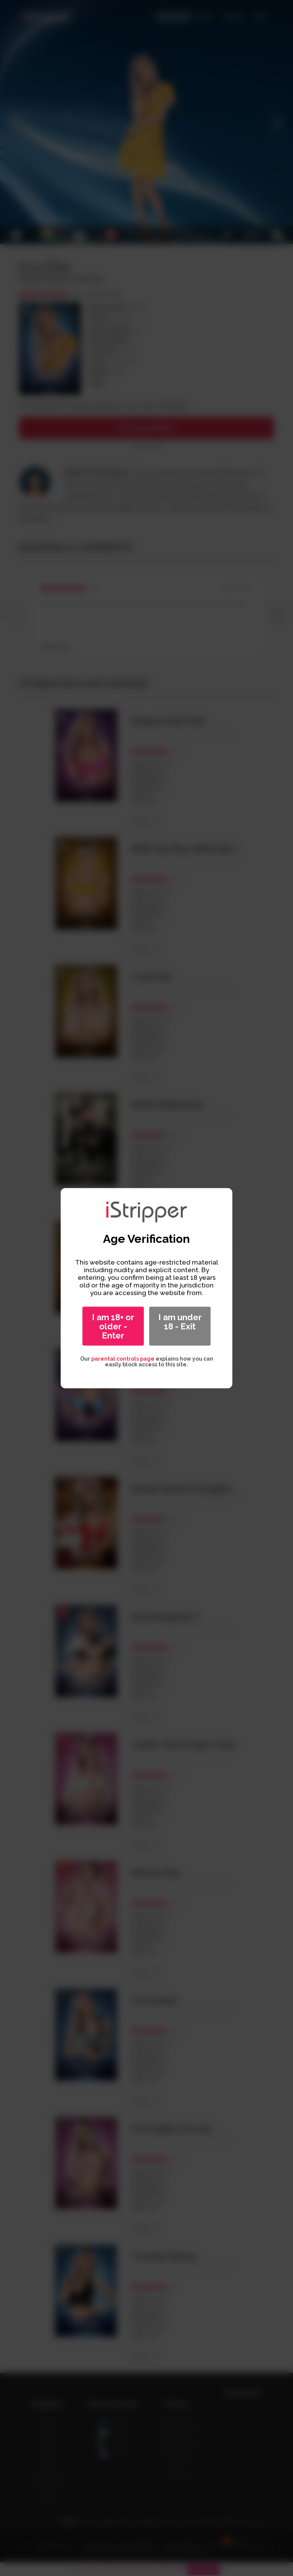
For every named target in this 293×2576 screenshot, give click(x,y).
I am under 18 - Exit (180, 1321)
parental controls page (123, 1358)
